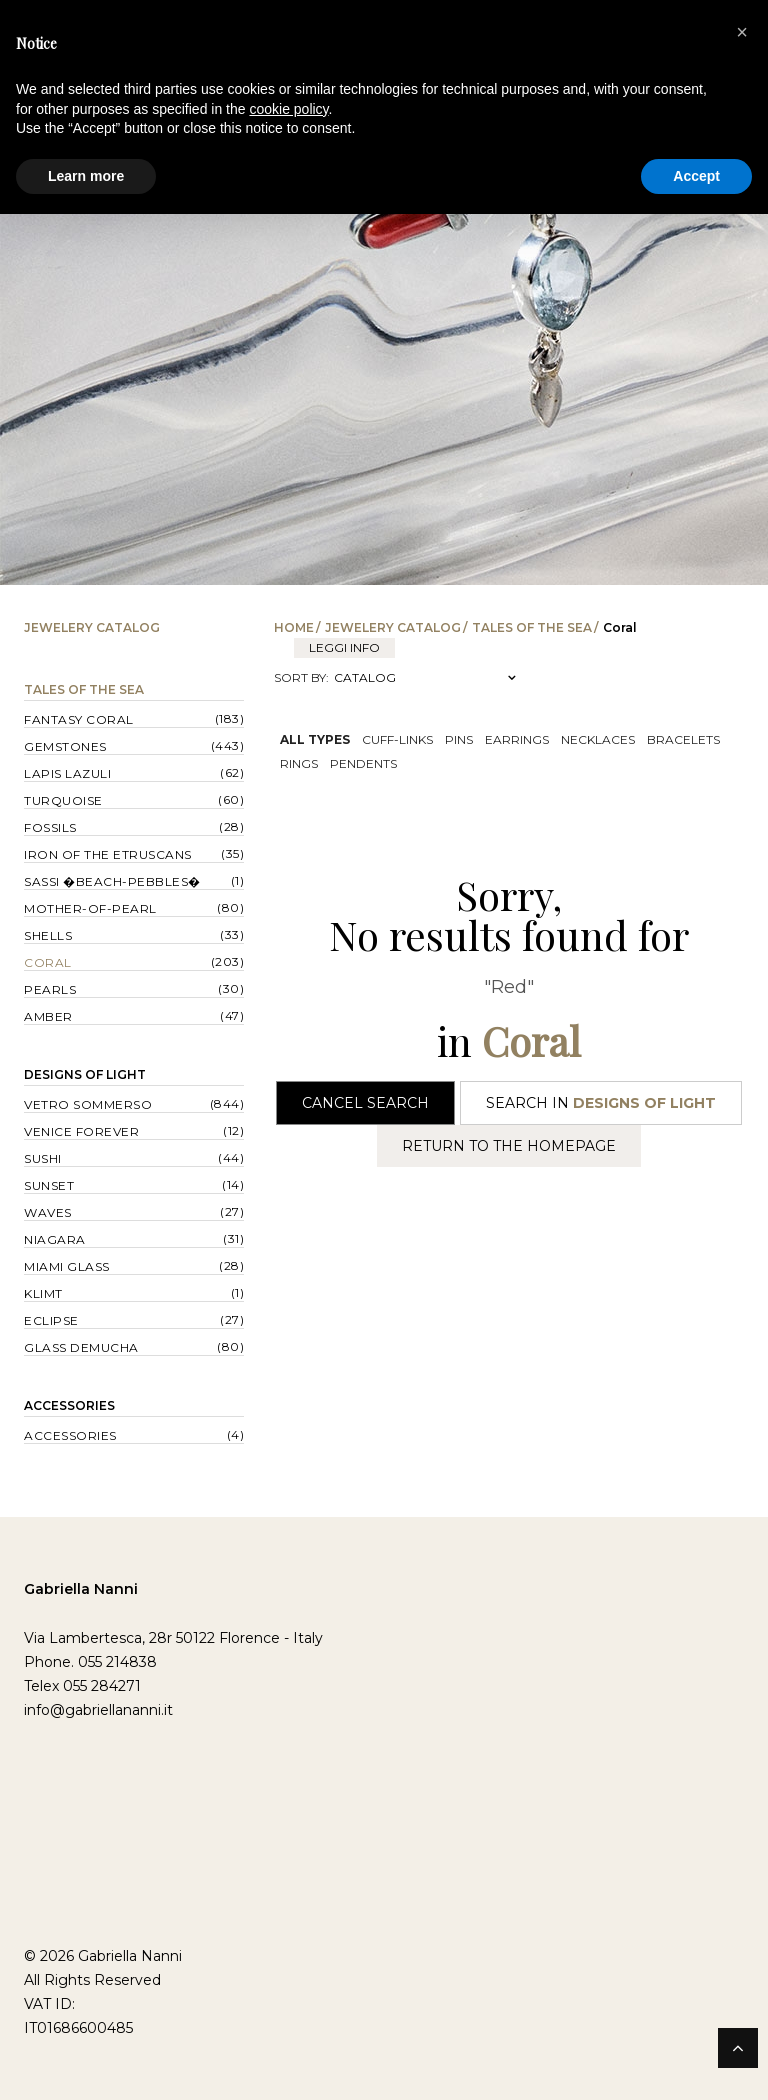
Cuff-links (397, 739)
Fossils (50, 827)
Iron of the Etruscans (108, 854)
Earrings (517, 739)
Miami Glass (67, 1266)
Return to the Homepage (509, 1146)
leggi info (344, 647)
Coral (48, 962)
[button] (742, 32)
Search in (601, 1103)
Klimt (43, 1293)
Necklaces (598, 739)
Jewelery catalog (393, 627)
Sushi (43, 1158)
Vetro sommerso (88, 1104)
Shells (48, 935)
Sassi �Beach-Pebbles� (112, 881)
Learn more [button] (86, 176)
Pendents (363, 763)
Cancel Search (365, 1103)
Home (294, 627)
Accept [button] (696, 176)
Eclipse (51, 1320)
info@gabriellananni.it (98, 1710)
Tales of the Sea (532, 627)
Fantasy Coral (79, 719)
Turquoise (63, 800)
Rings (299, 763)
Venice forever (81, 1131)
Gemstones (65, 746)
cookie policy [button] (288, 109)
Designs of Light (85, 1074)
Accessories (69, 1405)
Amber (48, 1016)
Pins (459, 739)
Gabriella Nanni (81, 1589)
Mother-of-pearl (90, 908)
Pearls (50, 989)
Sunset (49, 1185)
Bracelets (683, 739)
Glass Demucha (81, 1347)
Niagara (55, 1239)
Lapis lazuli (67, 773)
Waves (48, 1212)
